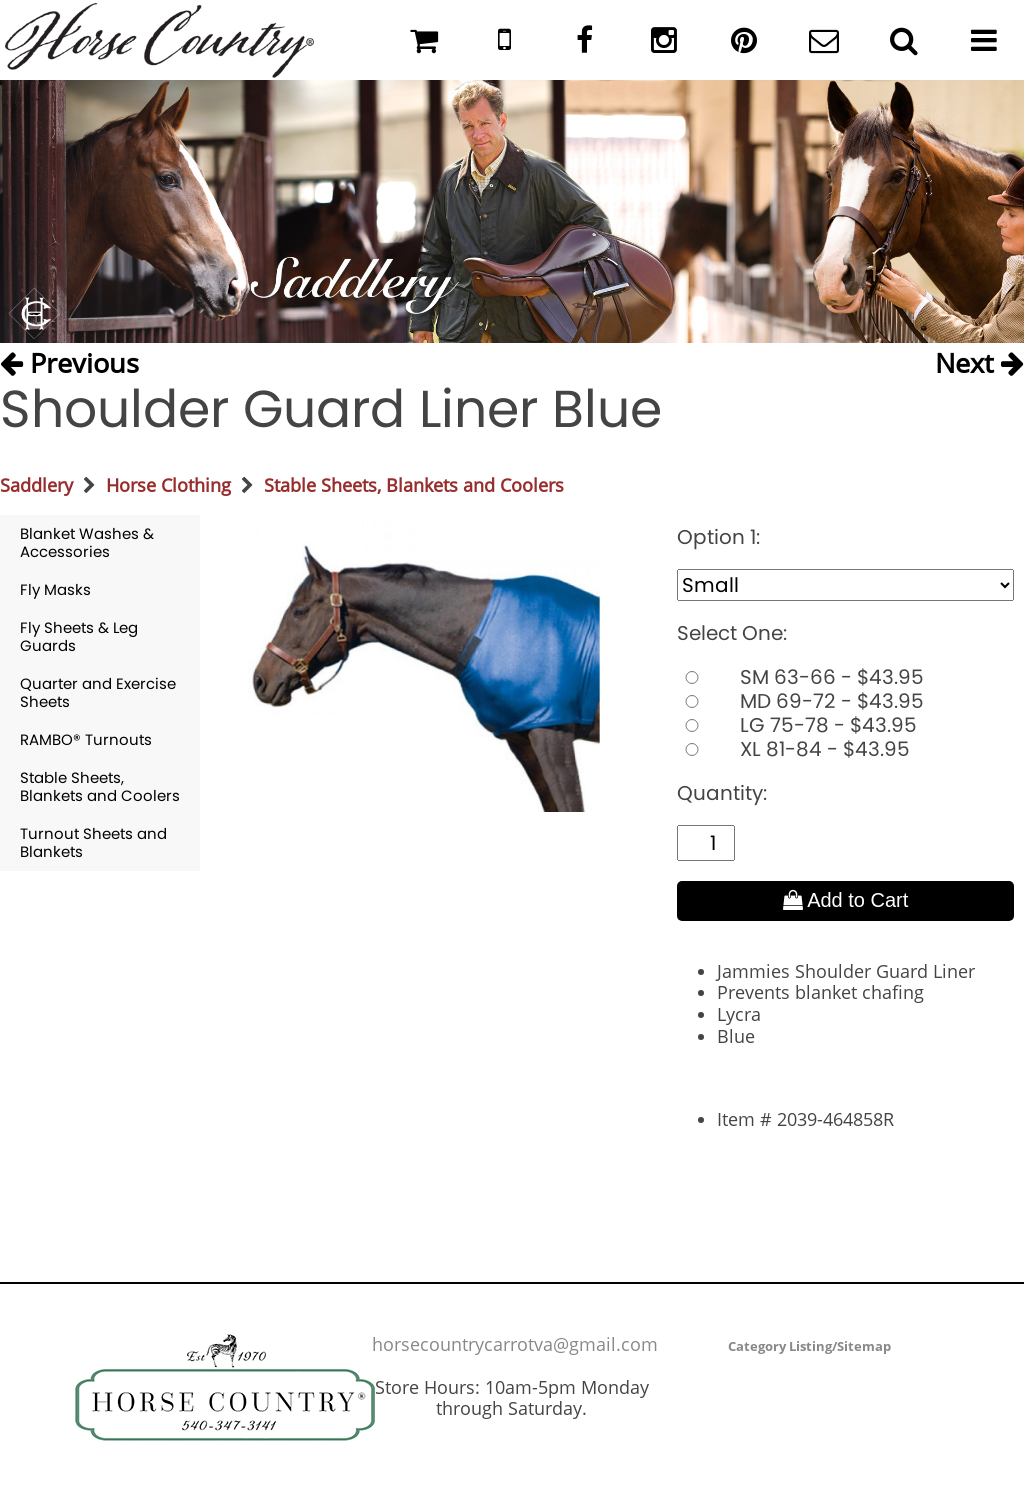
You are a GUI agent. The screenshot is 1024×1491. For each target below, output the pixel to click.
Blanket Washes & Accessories (87, 542)
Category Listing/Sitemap (809, 1346)
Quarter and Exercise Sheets (98, 692)
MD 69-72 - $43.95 (800, 701)
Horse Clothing (168, 485)
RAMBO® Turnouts (86, 739)
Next (979, 362)
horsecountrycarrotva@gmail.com (515, 1344)
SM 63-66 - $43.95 (800, 677)
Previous (69, 362)
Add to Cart (846, 900)
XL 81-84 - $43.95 (793, 749)
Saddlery (36, 485)
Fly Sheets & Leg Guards (79, 636)
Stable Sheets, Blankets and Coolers (414, 485)
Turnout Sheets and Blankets (93, 842)
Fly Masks (55, 589)
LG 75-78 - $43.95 (797, 725)
